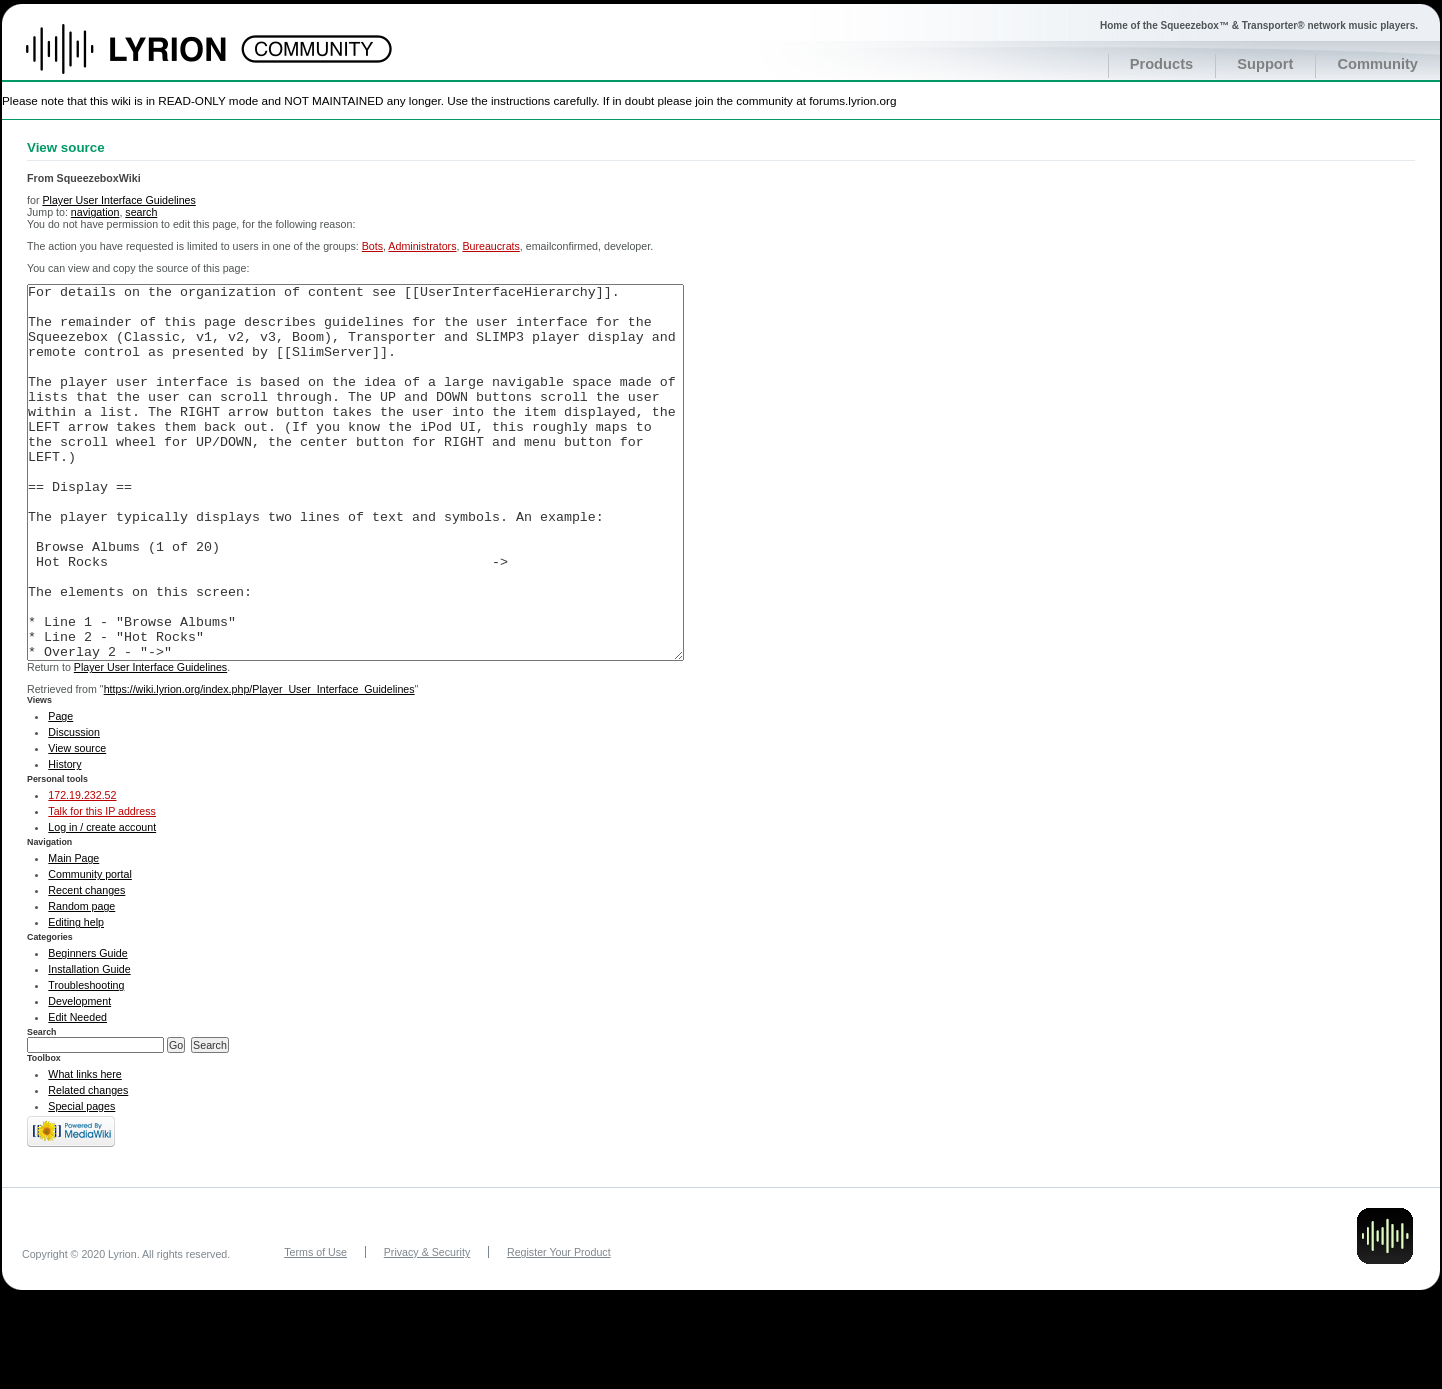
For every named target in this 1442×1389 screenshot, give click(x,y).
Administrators (422, 246)
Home (147, 59)
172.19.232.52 (82, 870)
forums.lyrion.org (852, 100)
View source (77, 823)
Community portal (90, 949)
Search (42, 1107)
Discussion (74, 807)
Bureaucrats (490, 246)
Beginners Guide (87, 1028)
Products (1162, 64)
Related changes (88, 1165)
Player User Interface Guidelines (118, 200)
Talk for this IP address (102, 886)
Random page (81, 981)
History (64, 839)
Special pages (81, 1181)
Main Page (73, 933)
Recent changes (86, 965)
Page (60, 791)
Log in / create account (102, 902)
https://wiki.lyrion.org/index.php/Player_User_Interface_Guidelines (259, 764)
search (141, 212)
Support (1265, 64)
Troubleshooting (86, 1060)
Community (1377, 64)
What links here (84, 1149)
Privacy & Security (427, 1327)
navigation (95, 212)
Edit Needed (77, 1092)
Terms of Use (315, 1327)
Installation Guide (89, 1044)
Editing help (76, 997)
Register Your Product (559, 1327)
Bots (372, 246)
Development (79, 1076)
